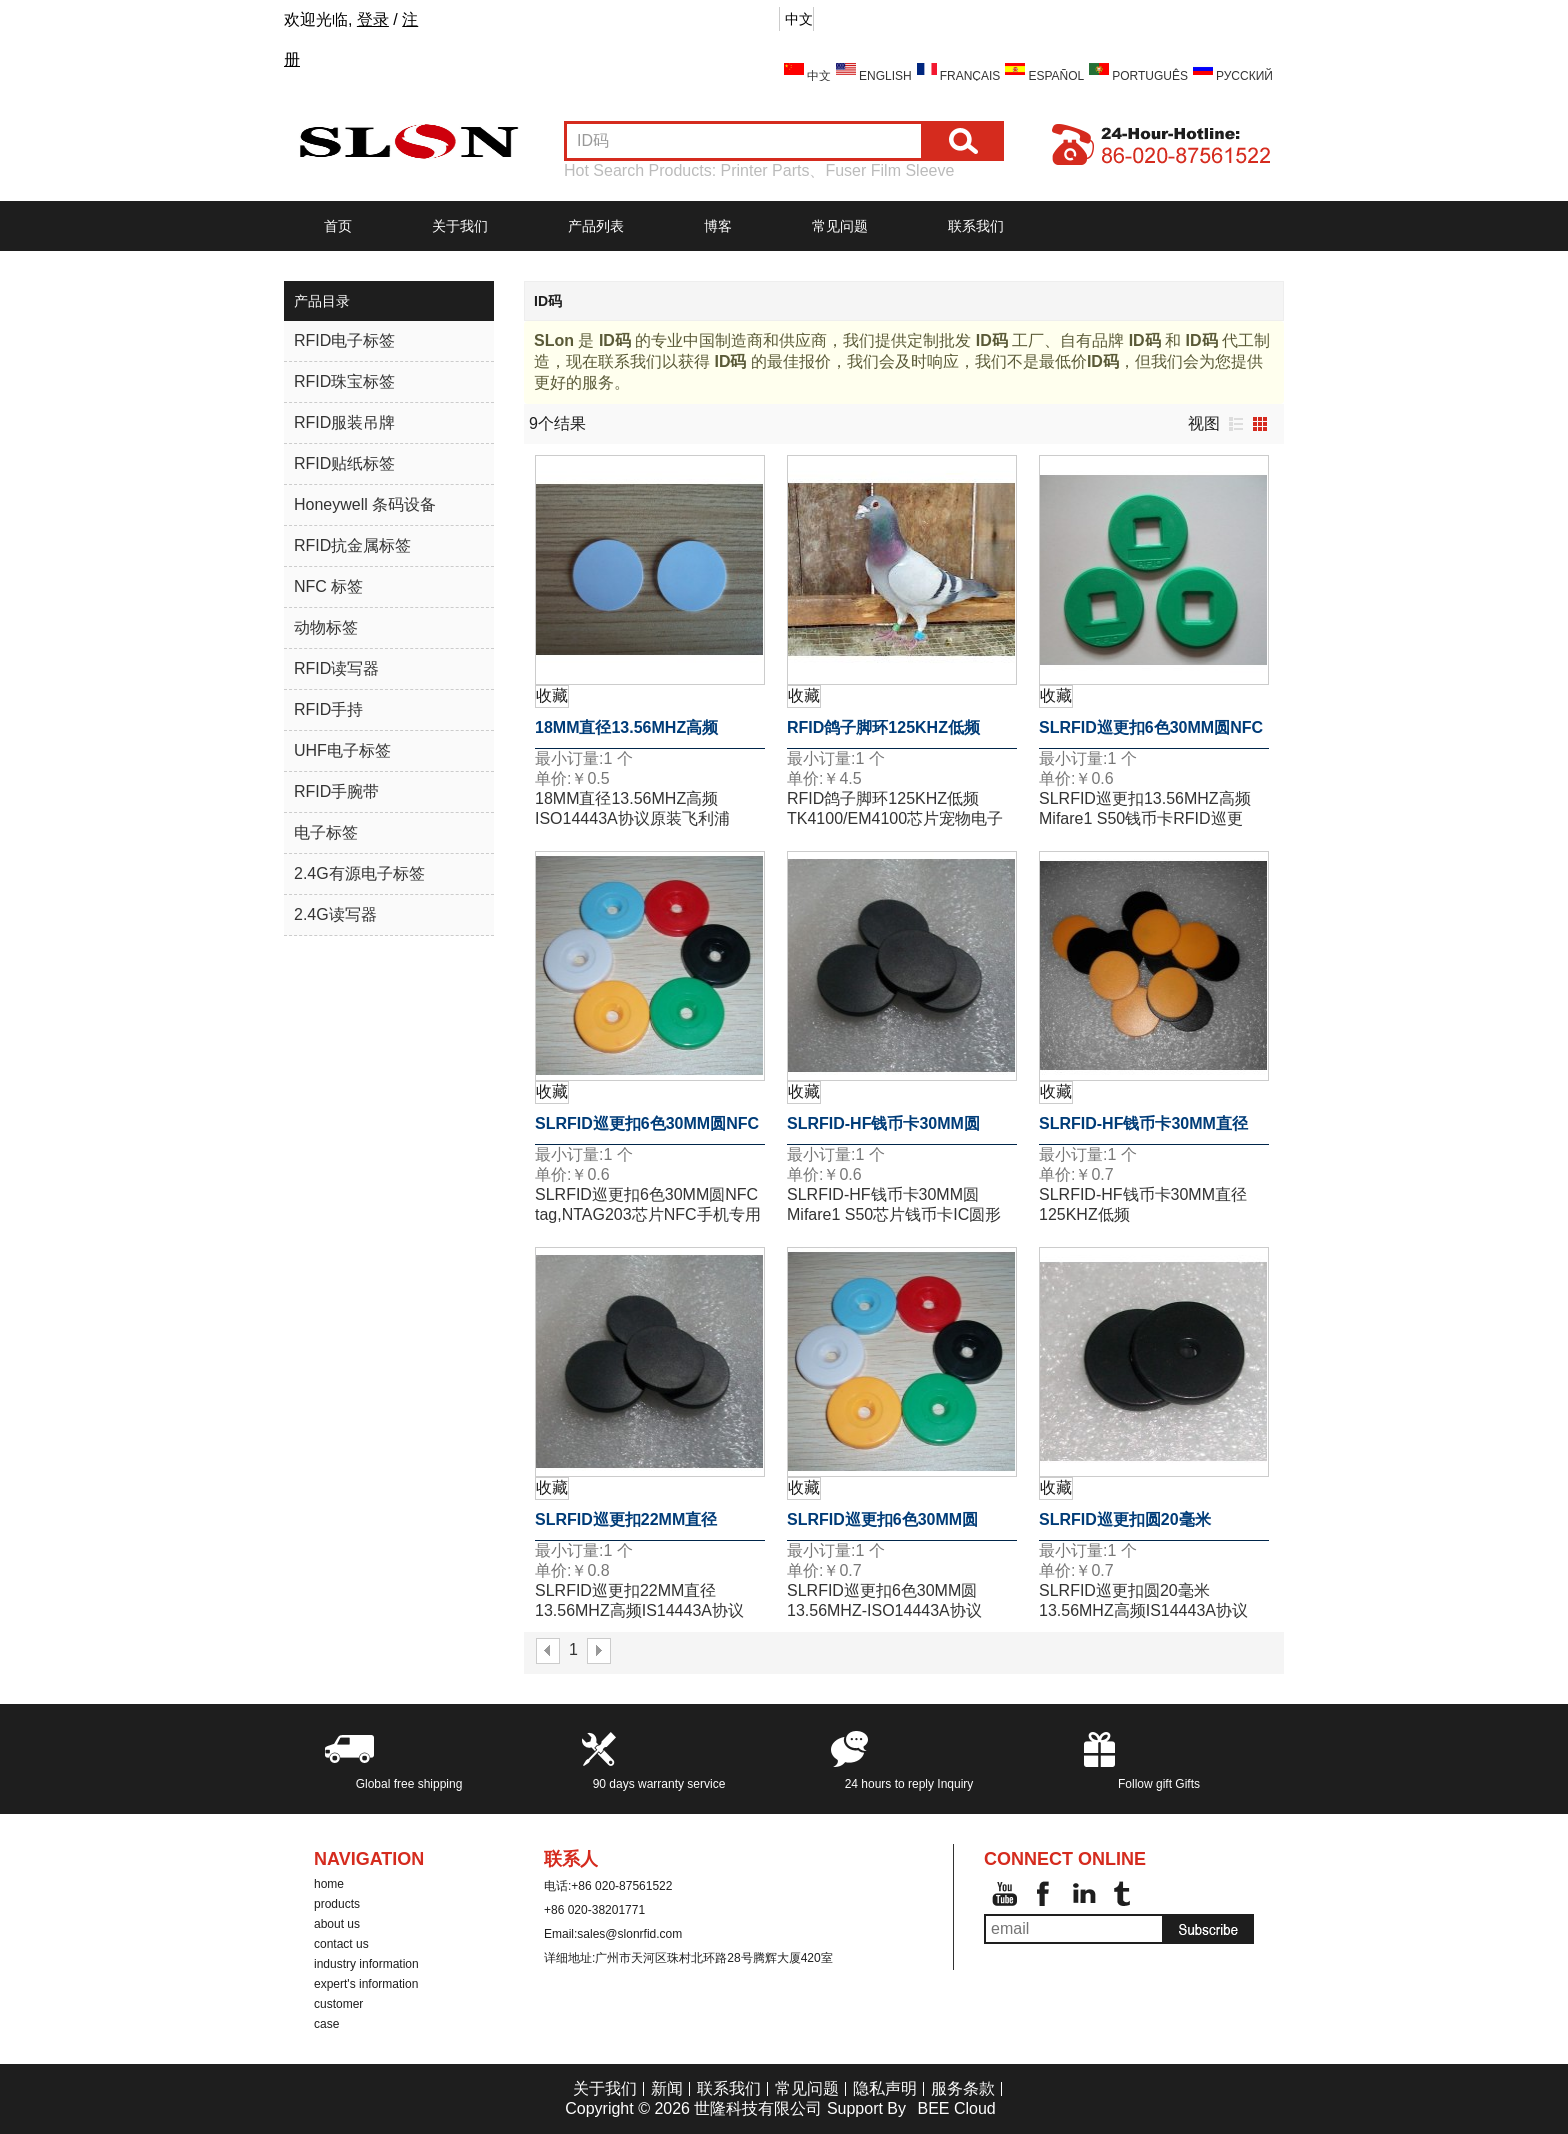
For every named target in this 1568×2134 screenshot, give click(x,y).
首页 (338, 226)
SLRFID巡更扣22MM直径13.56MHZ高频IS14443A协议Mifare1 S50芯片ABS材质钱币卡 (644, 1526)
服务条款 (963, 2088)
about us (337, 1924)
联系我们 (976, 226)
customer (338, 2004)
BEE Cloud (956, 2108)
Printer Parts (765, 170)
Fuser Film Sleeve (889, 170)
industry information (366, 1964)
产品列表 (596, 226)
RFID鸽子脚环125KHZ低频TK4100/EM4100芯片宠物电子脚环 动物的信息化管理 (895, 734)
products (337, 1904)
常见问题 (840, 226)
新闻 (667, 2088)
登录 (373, 19)
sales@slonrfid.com (629, 1934)
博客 (718, 226)
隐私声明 (885, 2088)
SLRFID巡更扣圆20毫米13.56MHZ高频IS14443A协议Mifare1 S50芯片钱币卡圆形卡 (1147, 1526)
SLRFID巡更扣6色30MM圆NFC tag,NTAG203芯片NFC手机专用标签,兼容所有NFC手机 (1151, 734)
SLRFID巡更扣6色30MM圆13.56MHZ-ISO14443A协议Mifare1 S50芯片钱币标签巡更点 (895, 1526)
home (329, 1884)
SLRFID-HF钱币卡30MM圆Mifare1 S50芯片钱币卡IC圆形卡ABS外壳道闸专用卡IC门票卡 (900, 1130)
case (326, 2024)
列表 (1236, 424)
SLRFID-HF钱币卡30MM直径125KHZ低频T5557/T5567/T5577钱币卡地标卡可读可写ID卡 (1151, 1130)
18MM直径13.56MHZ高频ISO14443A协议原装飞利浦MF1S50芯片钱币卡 (633, 734)
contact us (341, 1944)
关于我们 (460, 226)
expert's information (366, 1984)
